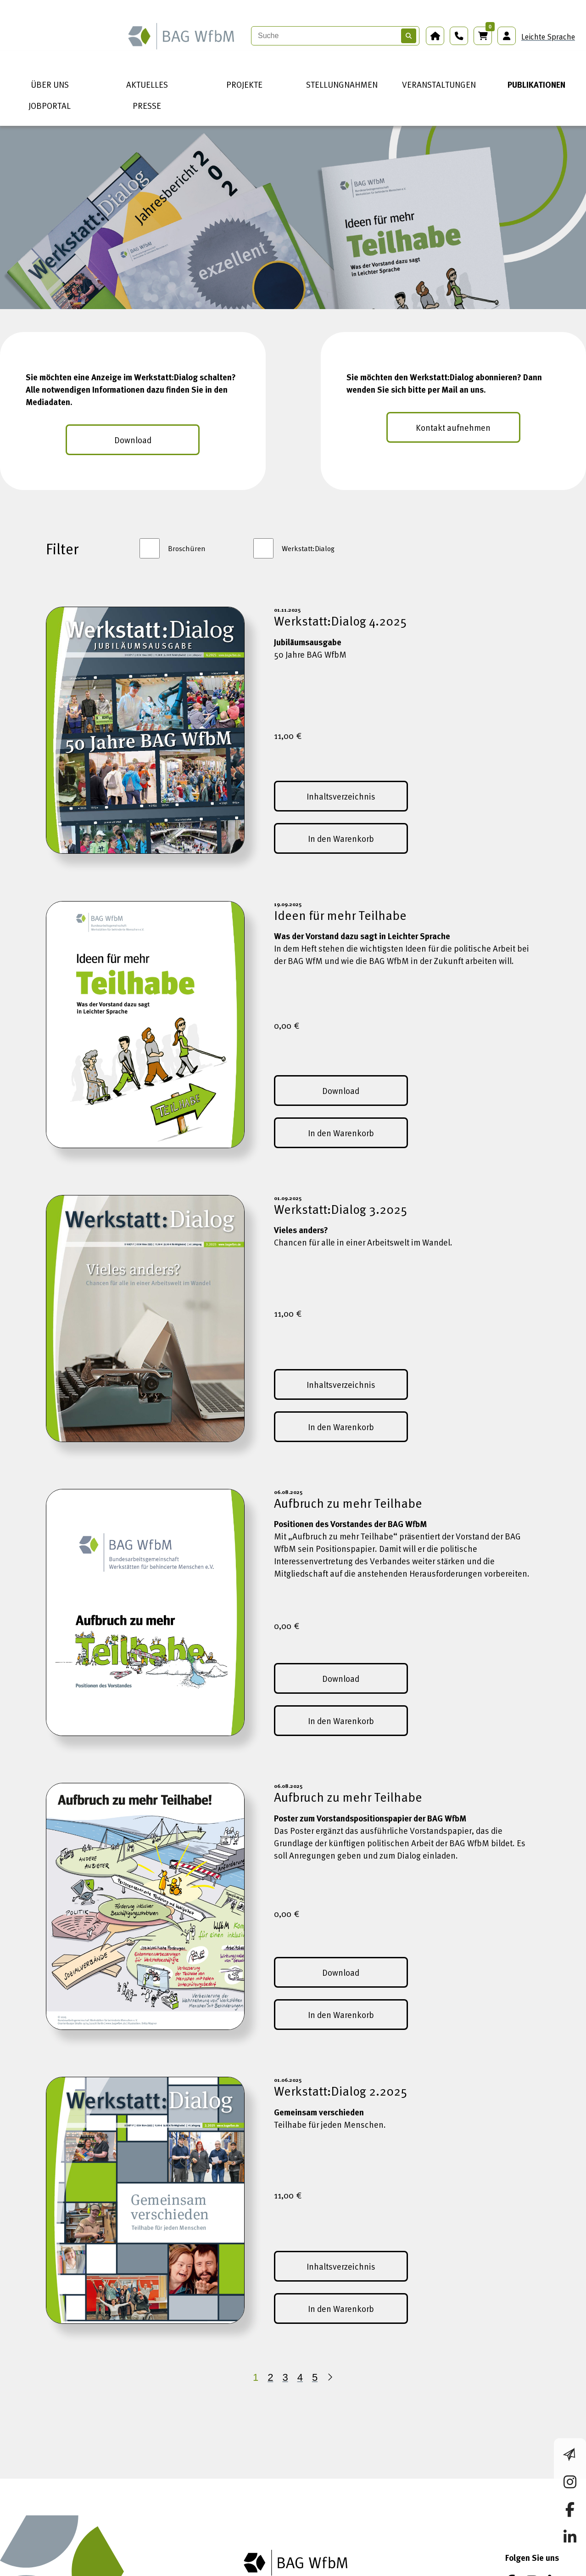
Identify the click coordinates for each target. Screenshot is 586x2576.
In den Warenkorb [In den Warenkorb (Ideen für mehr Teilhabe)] (341, 1133)
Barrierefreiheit (320, 2569)
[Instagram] (532, 2557)
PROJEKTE (244, 84)
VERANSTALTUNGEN (439, 84)
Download (132, 440)
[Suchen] (408, 35)
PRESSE (147, 105)
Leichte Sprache (548, 36)
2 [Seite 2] (270, 2377)
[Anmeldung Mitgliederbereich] (506, 36)
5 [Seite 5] (315, 2377)
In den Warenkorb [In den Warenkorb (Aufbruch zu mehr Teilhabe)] (341, 1720)
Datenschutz (223, 2569)
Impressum (163, 2569)
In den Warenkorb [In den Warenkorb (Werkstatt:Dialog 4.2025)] (341, 838)
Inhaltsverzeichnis (341, 796)
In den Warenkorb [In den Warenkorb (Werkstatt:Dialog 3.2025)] (341, 1426)
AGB (269, 2569)
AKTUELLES (147, 84)
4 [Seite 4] (300, 2377)
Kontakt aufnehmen (453, 427)
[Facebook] (510, 2557)
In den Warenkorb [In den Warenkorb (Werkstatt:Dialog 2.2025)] (341, 2308)
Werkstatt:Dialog (308, 548)
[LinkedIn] (555, 2557)
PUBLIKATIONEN (536, 84)
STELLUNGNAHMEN (342, 84)
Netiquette (428, 2569)
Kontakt (379, 2569)
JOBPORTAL (49, 105)
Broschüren (187, 548)
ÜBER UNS (50, 84)
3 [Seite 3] (285, 2377)
